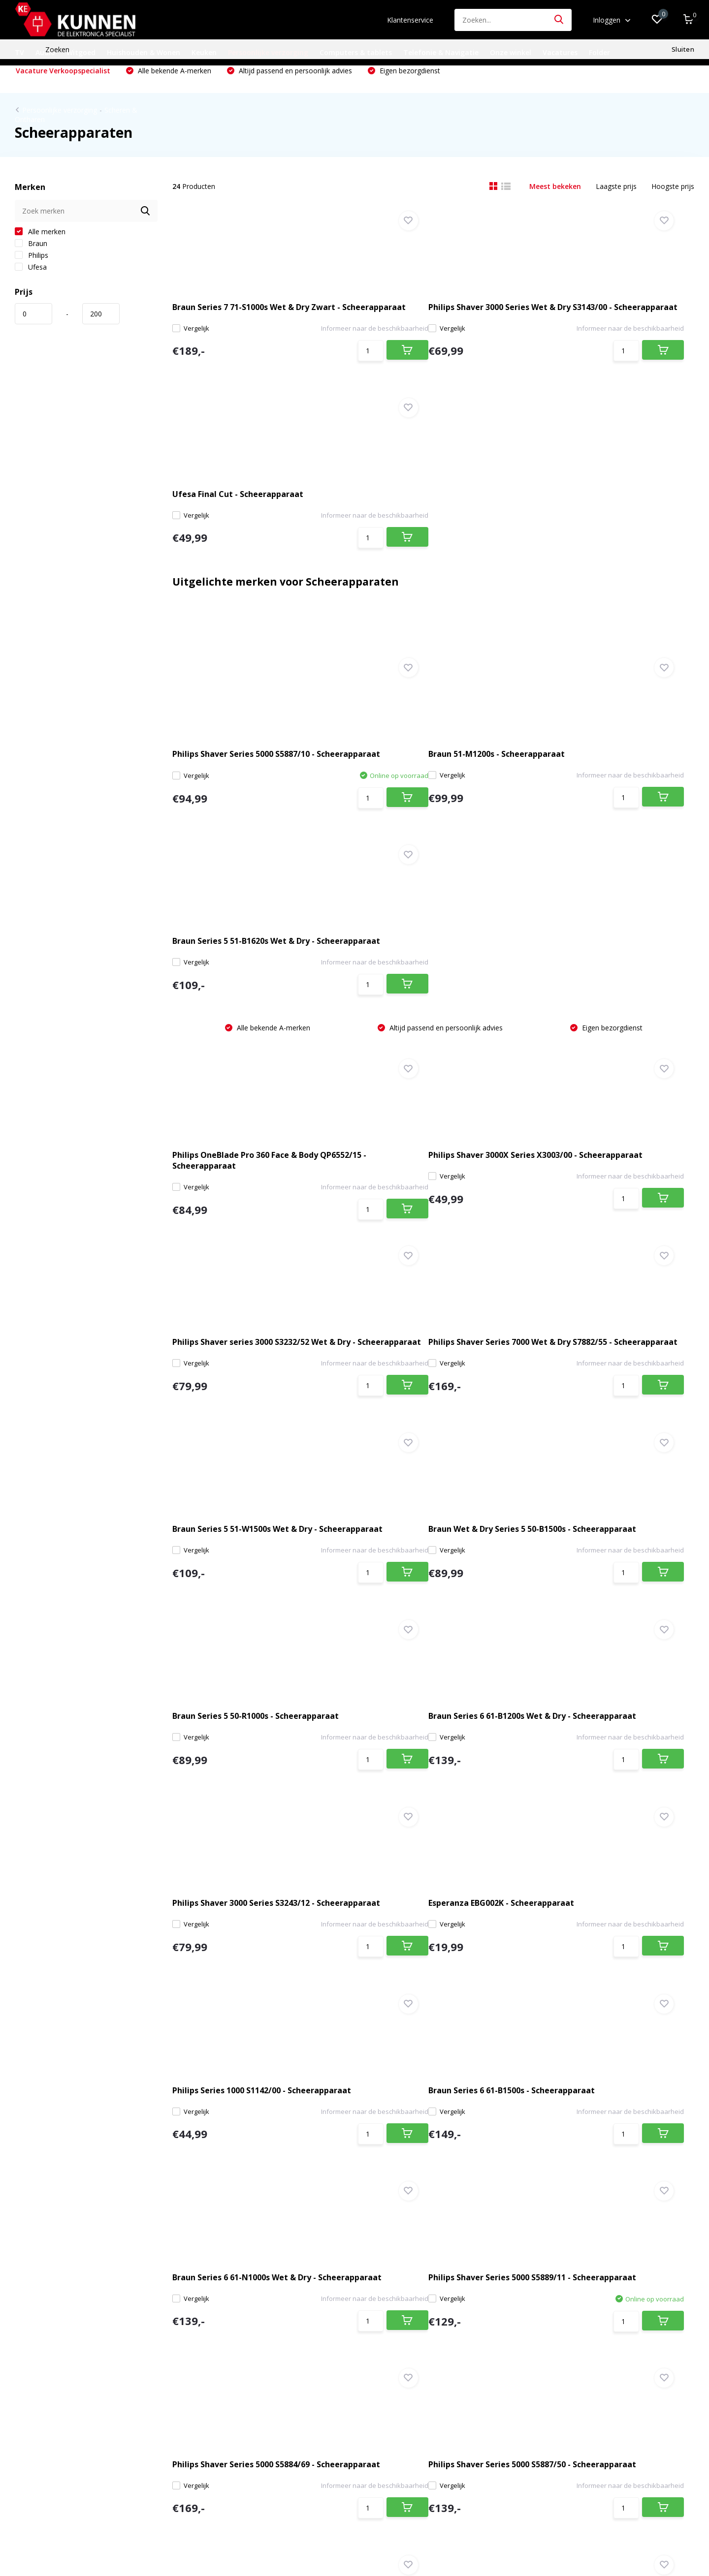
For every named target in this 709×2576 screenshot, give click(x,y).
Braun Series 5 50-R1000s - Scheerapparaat (232, 1229)
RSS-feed (417, 2536)
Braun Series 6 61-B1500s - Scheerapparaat (590, 1430)
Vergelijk (201, 348)
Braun (31, 260)
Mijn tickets (239, 2319)
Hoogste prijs (672, 203)
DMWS (386, 2536)
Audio (45, 52)
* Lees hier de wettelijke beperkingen (530, 2195)
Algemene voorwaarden (53, 2348)
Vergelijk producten (251, 2348)
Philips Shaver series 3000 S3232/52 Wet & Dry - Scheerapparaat (608, 825)
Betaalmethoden (41, 2319)
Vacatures (560, 52)
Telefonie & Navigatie (441, 52)
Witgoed (81, 52)
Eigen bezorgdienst (409, 87)
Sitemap (28, 2390)
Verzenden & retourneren (55, 2333)
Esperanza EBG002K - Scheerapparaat (222, 1430)
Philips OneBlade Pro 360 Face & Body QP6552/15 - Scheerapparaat (248, 825)
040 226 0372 (269, 2083)
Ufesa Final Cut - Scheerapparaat (605, 321)
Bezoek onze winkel (59, 2096)
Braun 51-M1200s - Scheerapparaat (429, 595)
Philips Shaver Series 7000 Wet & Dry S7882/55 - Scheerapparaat (253, 1027)
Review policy (36, 2405)
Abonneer (656, 2174)
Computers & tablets (356, 52)
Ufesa (31, 283)
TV (19, 52)
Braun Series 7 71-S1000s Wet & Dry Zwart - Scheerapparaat (250, 321)
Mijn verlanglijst (245, 2333)
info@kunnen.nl (275, 2097)
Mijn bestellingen (247, 2305)
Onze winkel (510, 52)
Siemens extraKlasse (48, 2462)
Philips (31, 272)
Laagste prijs (616, 203)
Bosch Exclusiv (38, 2447)
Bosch (25, 2419)
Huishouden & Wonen (143, 52)
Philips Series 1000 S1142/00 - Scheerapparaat (417, 1430)
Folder (599, 52)
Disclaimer (31, 2362)
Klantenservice (410, 20)
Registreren (239, 2291)
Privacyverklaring (41, 2376)
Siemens (28, 2433)
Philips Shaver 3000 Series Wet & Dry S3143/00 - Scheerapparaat (432, 321)
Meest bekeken (555, 203)
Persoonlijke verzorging (268, 52)
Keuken (204, 52)
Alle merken (40, 248)
